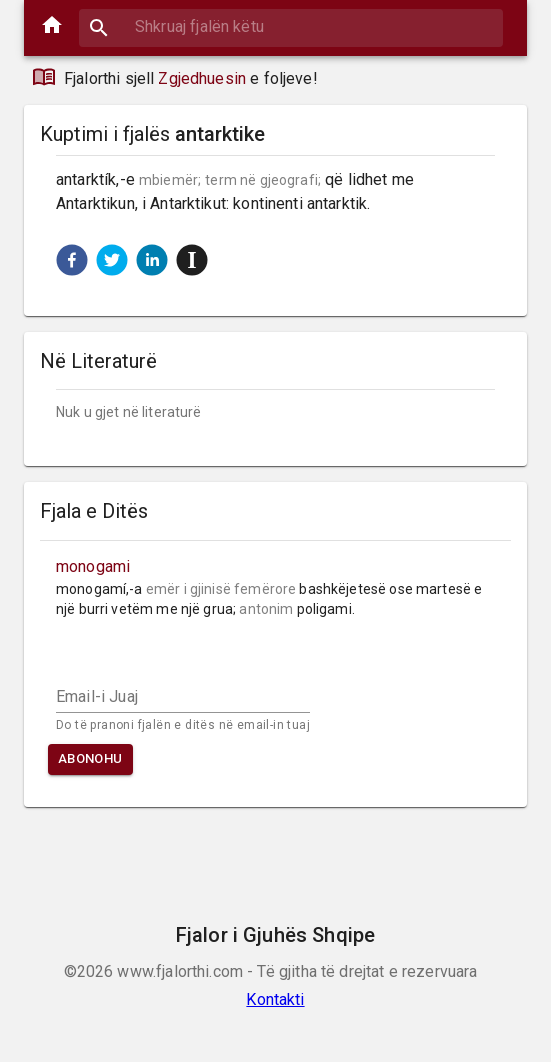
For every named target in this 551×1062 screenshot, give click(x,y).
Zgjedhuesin (202, 78)
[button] (72, 260)
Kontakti (275, 999)
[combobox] (291, 26)
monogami (93, 566)
